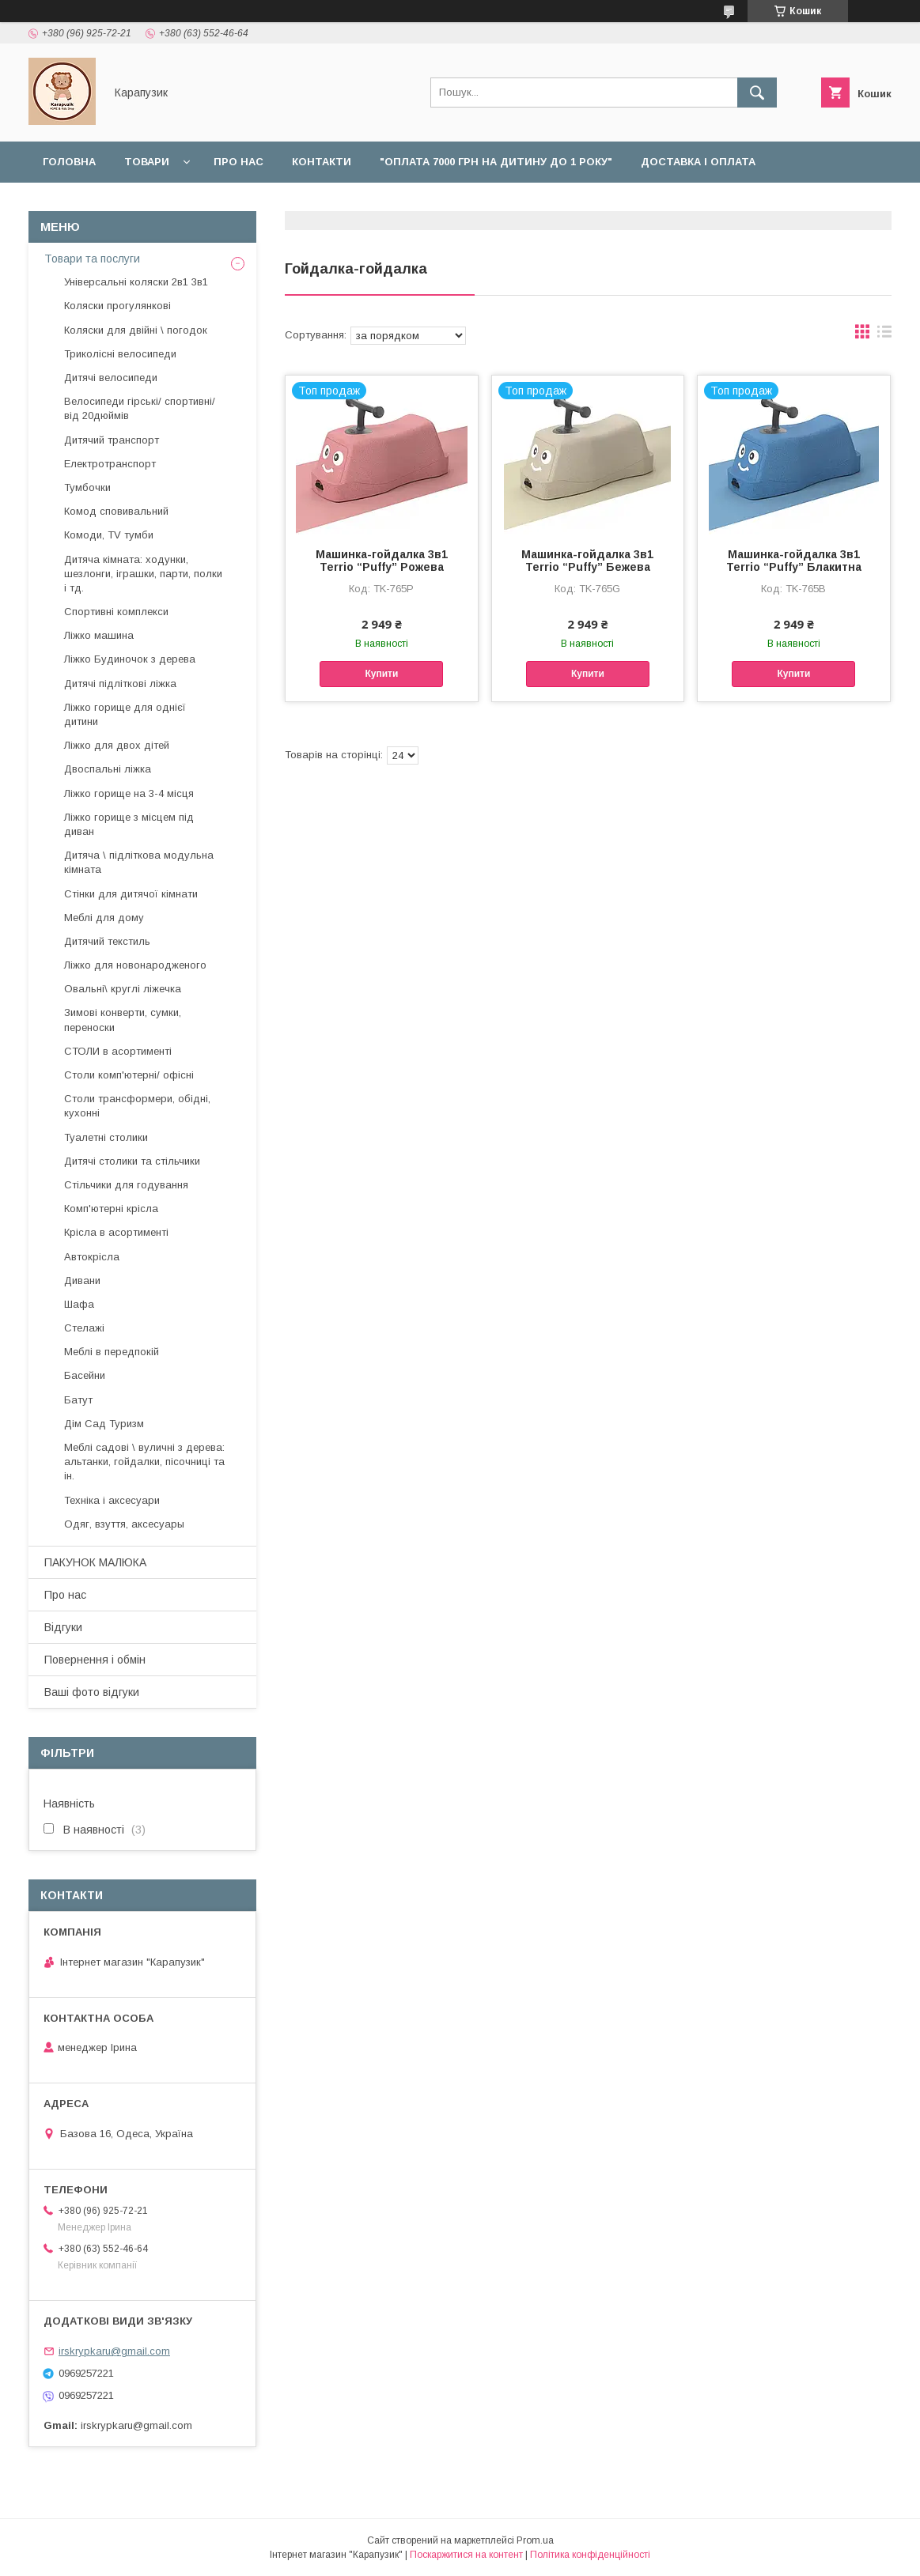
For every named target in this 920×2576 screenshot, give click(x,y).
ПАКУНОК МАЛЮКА (95, 1562)
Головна (69, 162)
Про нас (238, 162)
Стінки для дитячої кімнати (131, 894)
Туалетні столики (106, 1137)
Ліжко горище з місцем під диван (129, 824)
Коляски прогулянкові (117, 306)
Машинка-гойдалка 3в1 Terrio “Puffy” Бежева (587, 560)
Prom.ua (535, 2540)
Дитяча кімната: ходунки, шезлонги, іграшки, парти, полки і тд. (143, 573)
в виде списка (884, 335)
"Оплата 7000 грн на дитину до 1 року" (496, 162)
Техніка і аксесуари (112, 1500)
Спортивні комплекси (116, 612)
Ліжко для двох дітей (116, 745)
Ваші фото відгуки (91, 1692)
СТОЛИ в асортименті (118, 1051)
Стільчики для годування (126, 1185)
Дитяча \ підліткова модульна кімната (139, 862)
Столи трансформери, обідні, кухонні (137, 1106)
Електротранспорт (110, 464)
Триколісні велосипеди (120, 354)
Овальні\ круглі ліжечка (122, 989)
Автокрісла (91, 1257)
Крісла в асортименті (116, 1232)
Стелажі (84, 1328)
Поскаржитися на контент (466, 2554)
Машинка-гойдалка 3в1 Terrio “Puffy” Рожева (382, 560)
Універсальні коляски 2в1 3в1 (136, 282)
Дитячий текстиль (107, 941)
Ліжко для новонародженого (135, 965)
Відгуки (325, 203)
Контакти (321, 162)
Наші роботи (234, 203)
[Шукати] (757, 92)
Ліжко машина (99, 635)
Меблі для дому (104, 918)
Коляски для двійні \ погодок (135, 330)
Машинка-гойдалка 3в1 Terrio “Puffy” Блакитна (793, 560)
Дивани (82, 1280)
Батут (78, 1400)
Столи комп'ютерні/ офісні (129, 1075)
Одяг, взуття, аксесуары (124, 1524)
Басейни (84, 1375)
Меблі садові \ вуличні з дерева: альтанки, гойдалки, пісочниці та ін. (144, 1461)
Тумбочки (87, 487)
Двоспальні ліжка (107, 769)
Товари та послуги (92, 258)
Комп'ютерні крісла (111, 1208)
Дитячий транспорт (111, 440)
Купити (381, 673)
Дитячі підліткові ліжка (120, 683)
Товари (146, 162)
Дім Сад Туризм (104, 1424)
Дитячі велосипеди (110, 377)
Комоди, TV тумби (108, 535)
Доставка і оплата (698, 162)
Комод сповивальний (116, 511)
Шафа (79, 1304)
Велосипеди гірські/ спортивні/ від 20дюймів (139, 408)
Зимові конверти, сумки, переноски (122, 1020)
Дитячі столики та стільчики (132, 1161)
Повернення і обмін (104, 203)
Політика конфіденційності (590, 2554)
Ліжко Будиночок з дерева (129, 659)
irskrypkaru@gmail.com (114, 2351)
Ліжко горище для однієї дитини (125, 714)
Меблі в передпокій (111, 1352)
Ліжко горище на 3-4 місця (129, 793)
